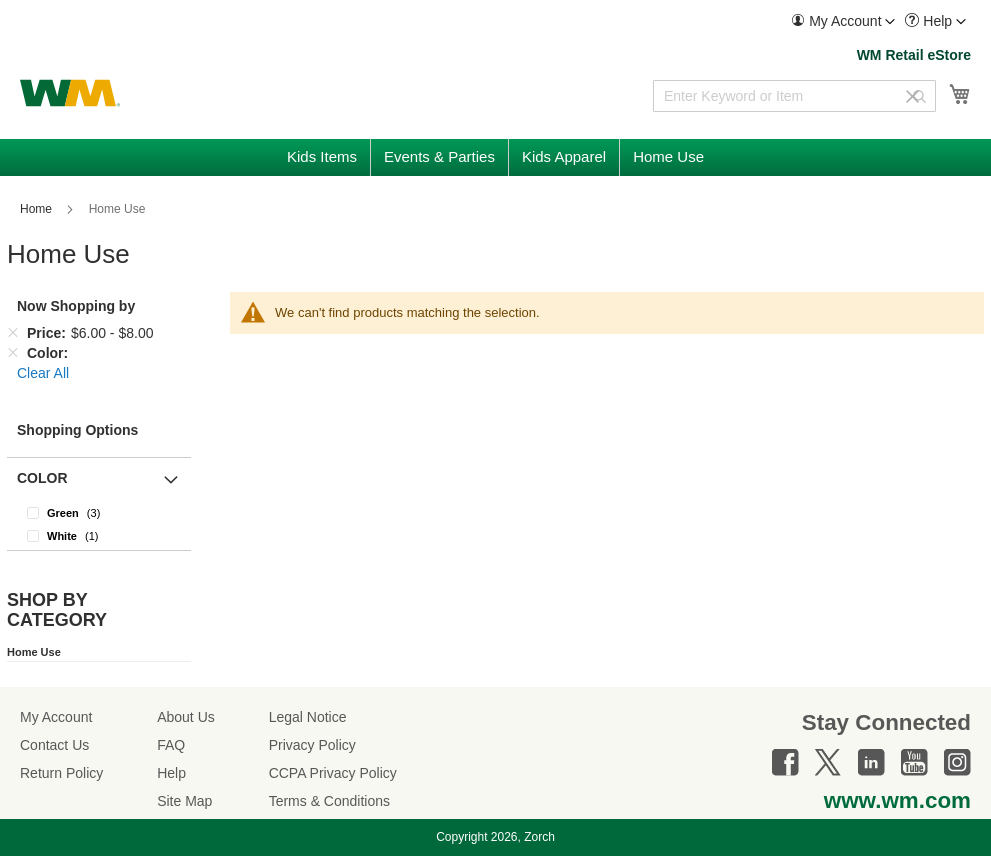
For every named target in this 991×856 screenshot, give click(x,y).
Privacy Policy (312, 745)
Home (37, 209)
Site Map (184, 801)
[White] (99, 535)
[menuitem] (843, 21)
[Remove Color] (13, 353)
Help (171, 773)
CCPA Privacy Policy (333, 773)
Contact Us (54, 745)
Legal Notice (308, 717)
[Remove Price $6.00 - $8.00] (13, 333)
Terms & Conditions (329, 801)
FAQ (171, 745)
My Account (56, 717)
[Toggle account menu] (890, 22)
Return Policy (61, 773)
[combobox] (794, 96)
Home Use (34, 652)
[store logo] (70, 93)
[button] (843, 21)
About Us (186, 717)
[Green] (99, 512)
